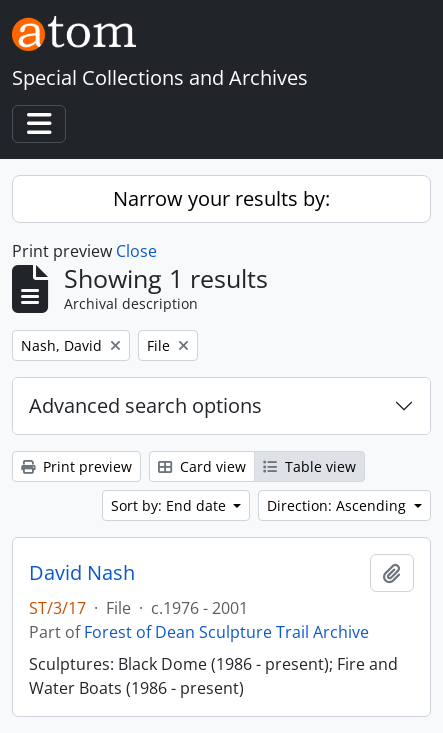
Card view (202, 466)
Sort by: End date (170, 505)
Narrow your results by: (221, 198)
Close (136, 251)
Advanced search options (145, 405)
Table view (309, 466)
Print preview (76, 466)
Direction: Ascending (338, 505)
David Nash (82, 573)
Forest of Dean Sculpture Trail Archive (226, 632)
